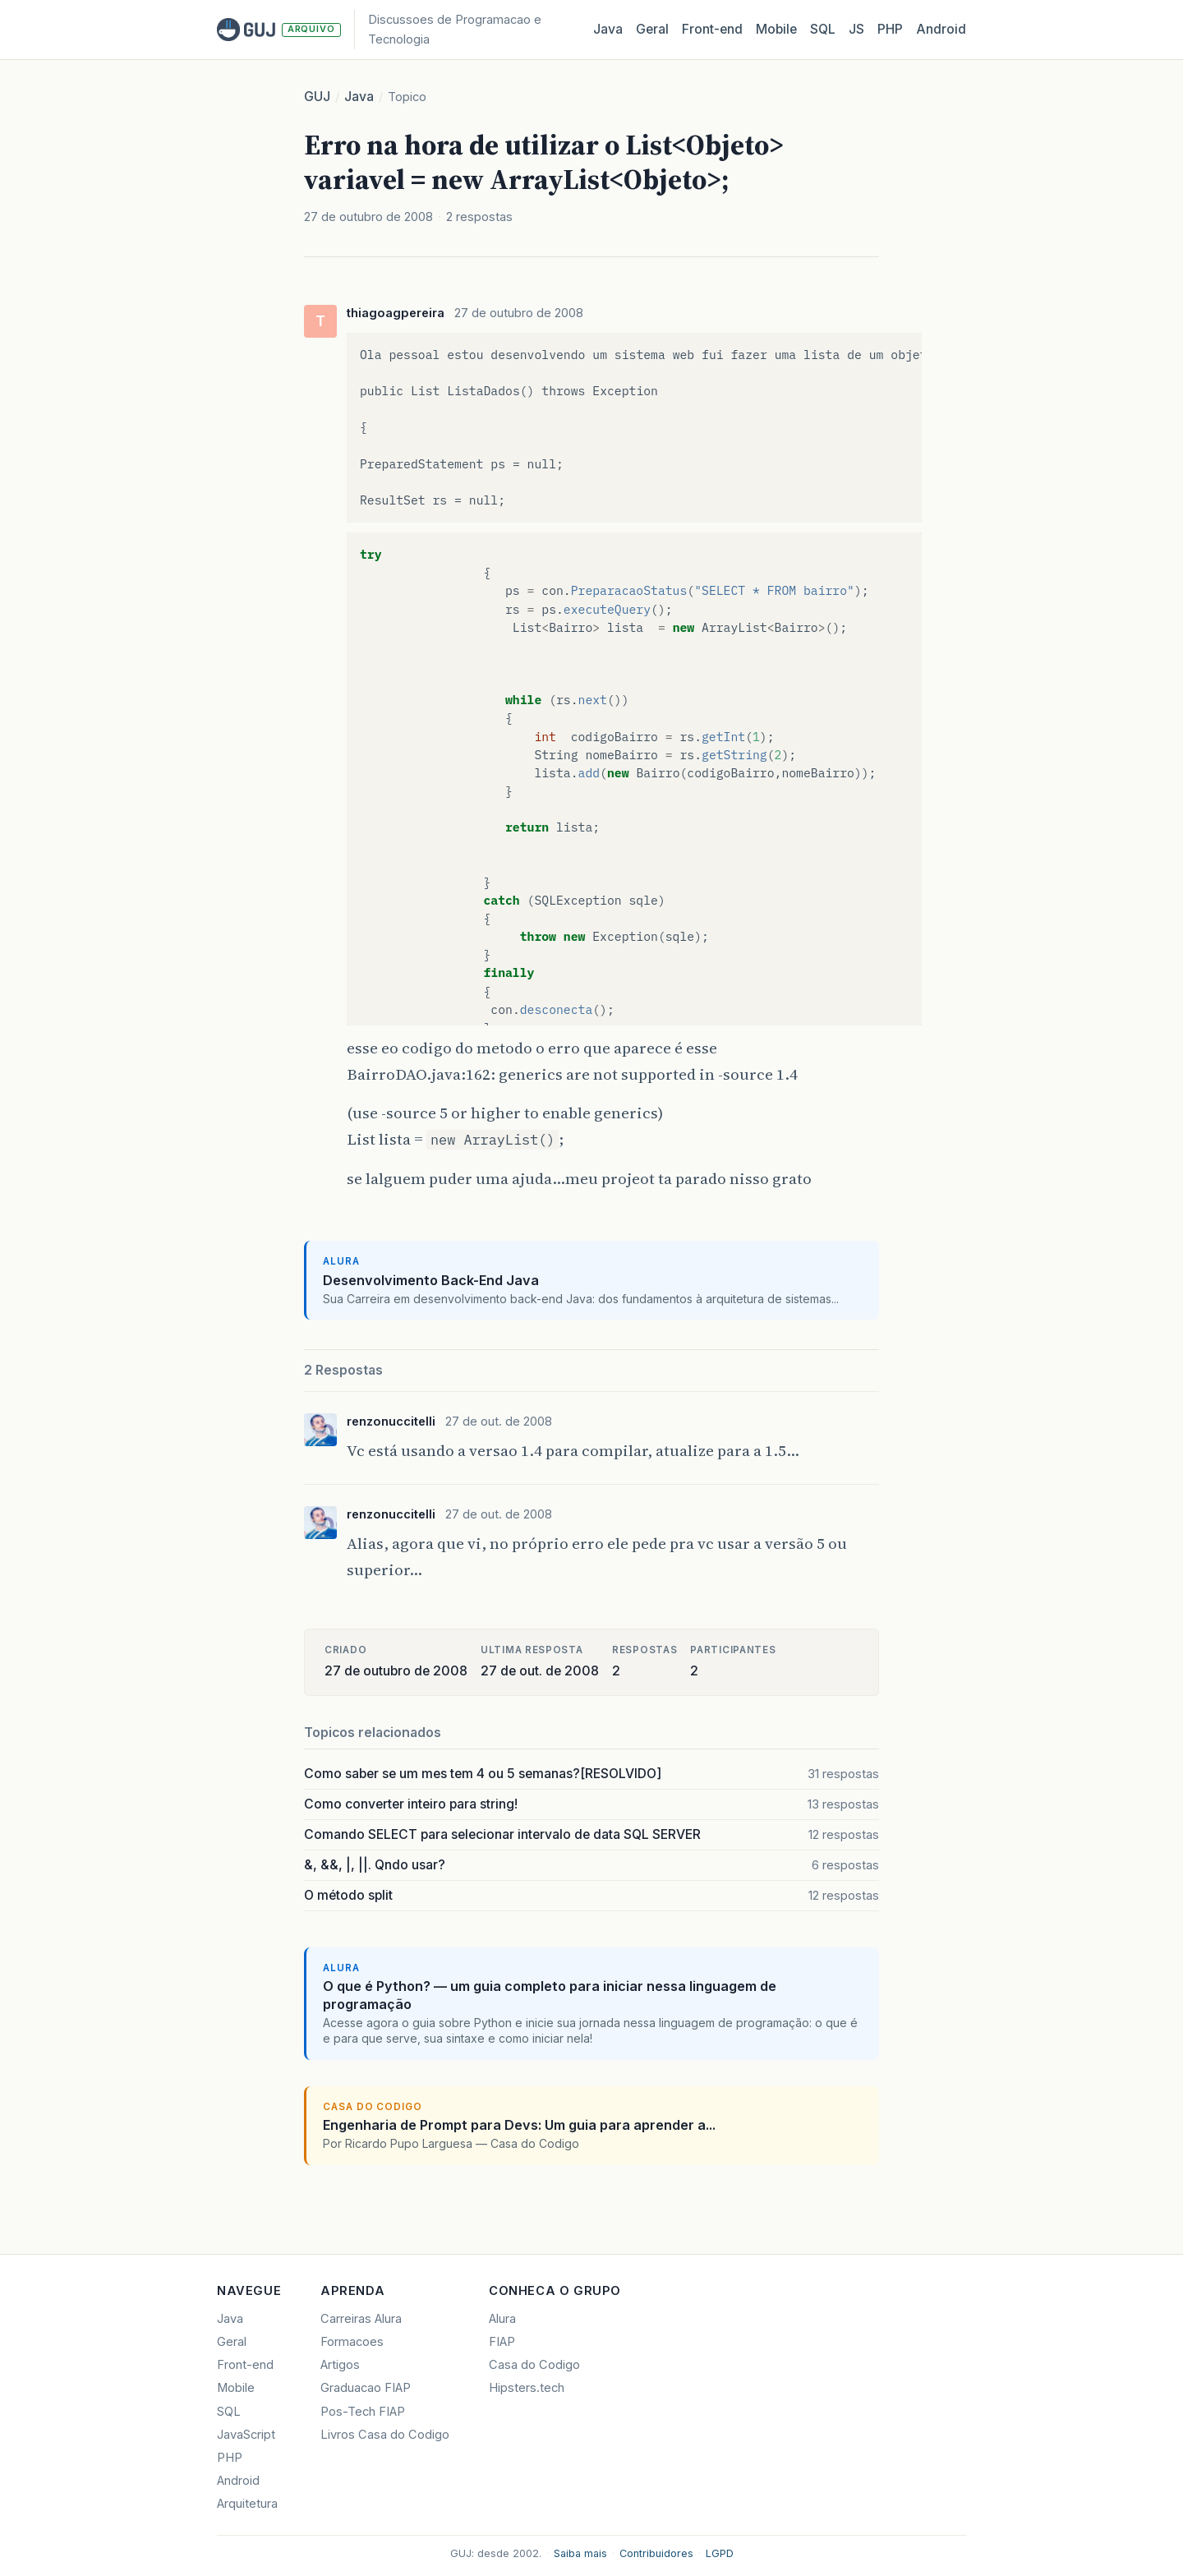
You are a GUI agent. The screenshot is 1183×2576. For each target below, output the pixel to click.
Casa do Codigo (534, 2364)
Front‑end (712, 29)
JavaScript (246, 2434)
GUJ (317, 96)
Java (608, 29)
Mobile (776, 29)
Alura (502, 2318)
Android (941, 29)
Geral (652, 29)
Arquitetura (247, 2503)
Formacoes (352, 2341)
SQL (822, 29)
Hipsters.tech (526, 2387)
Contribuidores (656, 2553)
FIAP (502, 2341)
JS (856, 29)
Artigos (340, 2364)
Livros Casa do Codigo (384, 2434)
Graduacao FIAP (365, 2387)
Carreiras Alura (361, 2318)
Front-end (245, 2364)
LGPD (720, 2553)
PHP (890, 29)
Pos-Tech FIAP (362, 2411)
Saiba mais (580, 2553)
